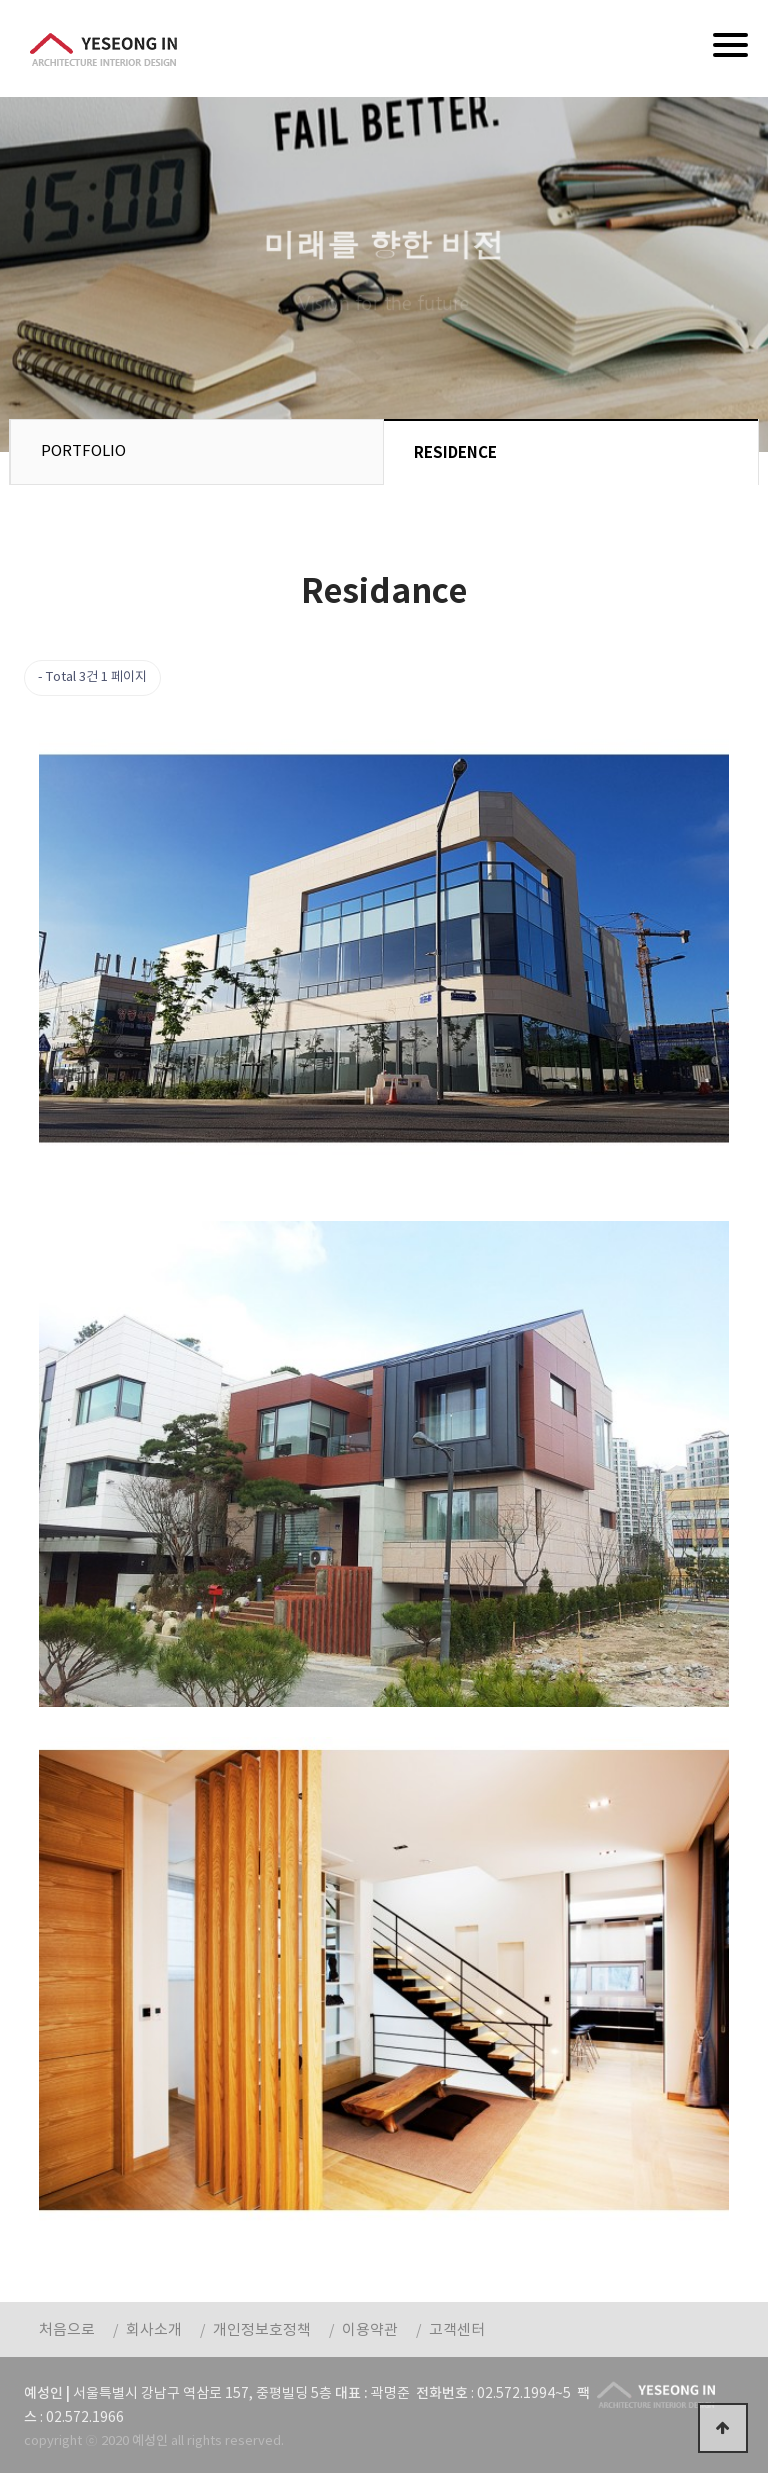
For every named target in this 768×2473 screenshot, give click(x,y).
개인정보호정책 (262, 2330)
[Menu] (730, 45)
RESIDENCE (455, 453)
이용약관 (370, 2330)
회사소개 (154, 2330)
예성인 (103, 49)
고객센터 (457, 2330)
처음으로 (67, 2330)
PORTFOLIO (83, 451)
